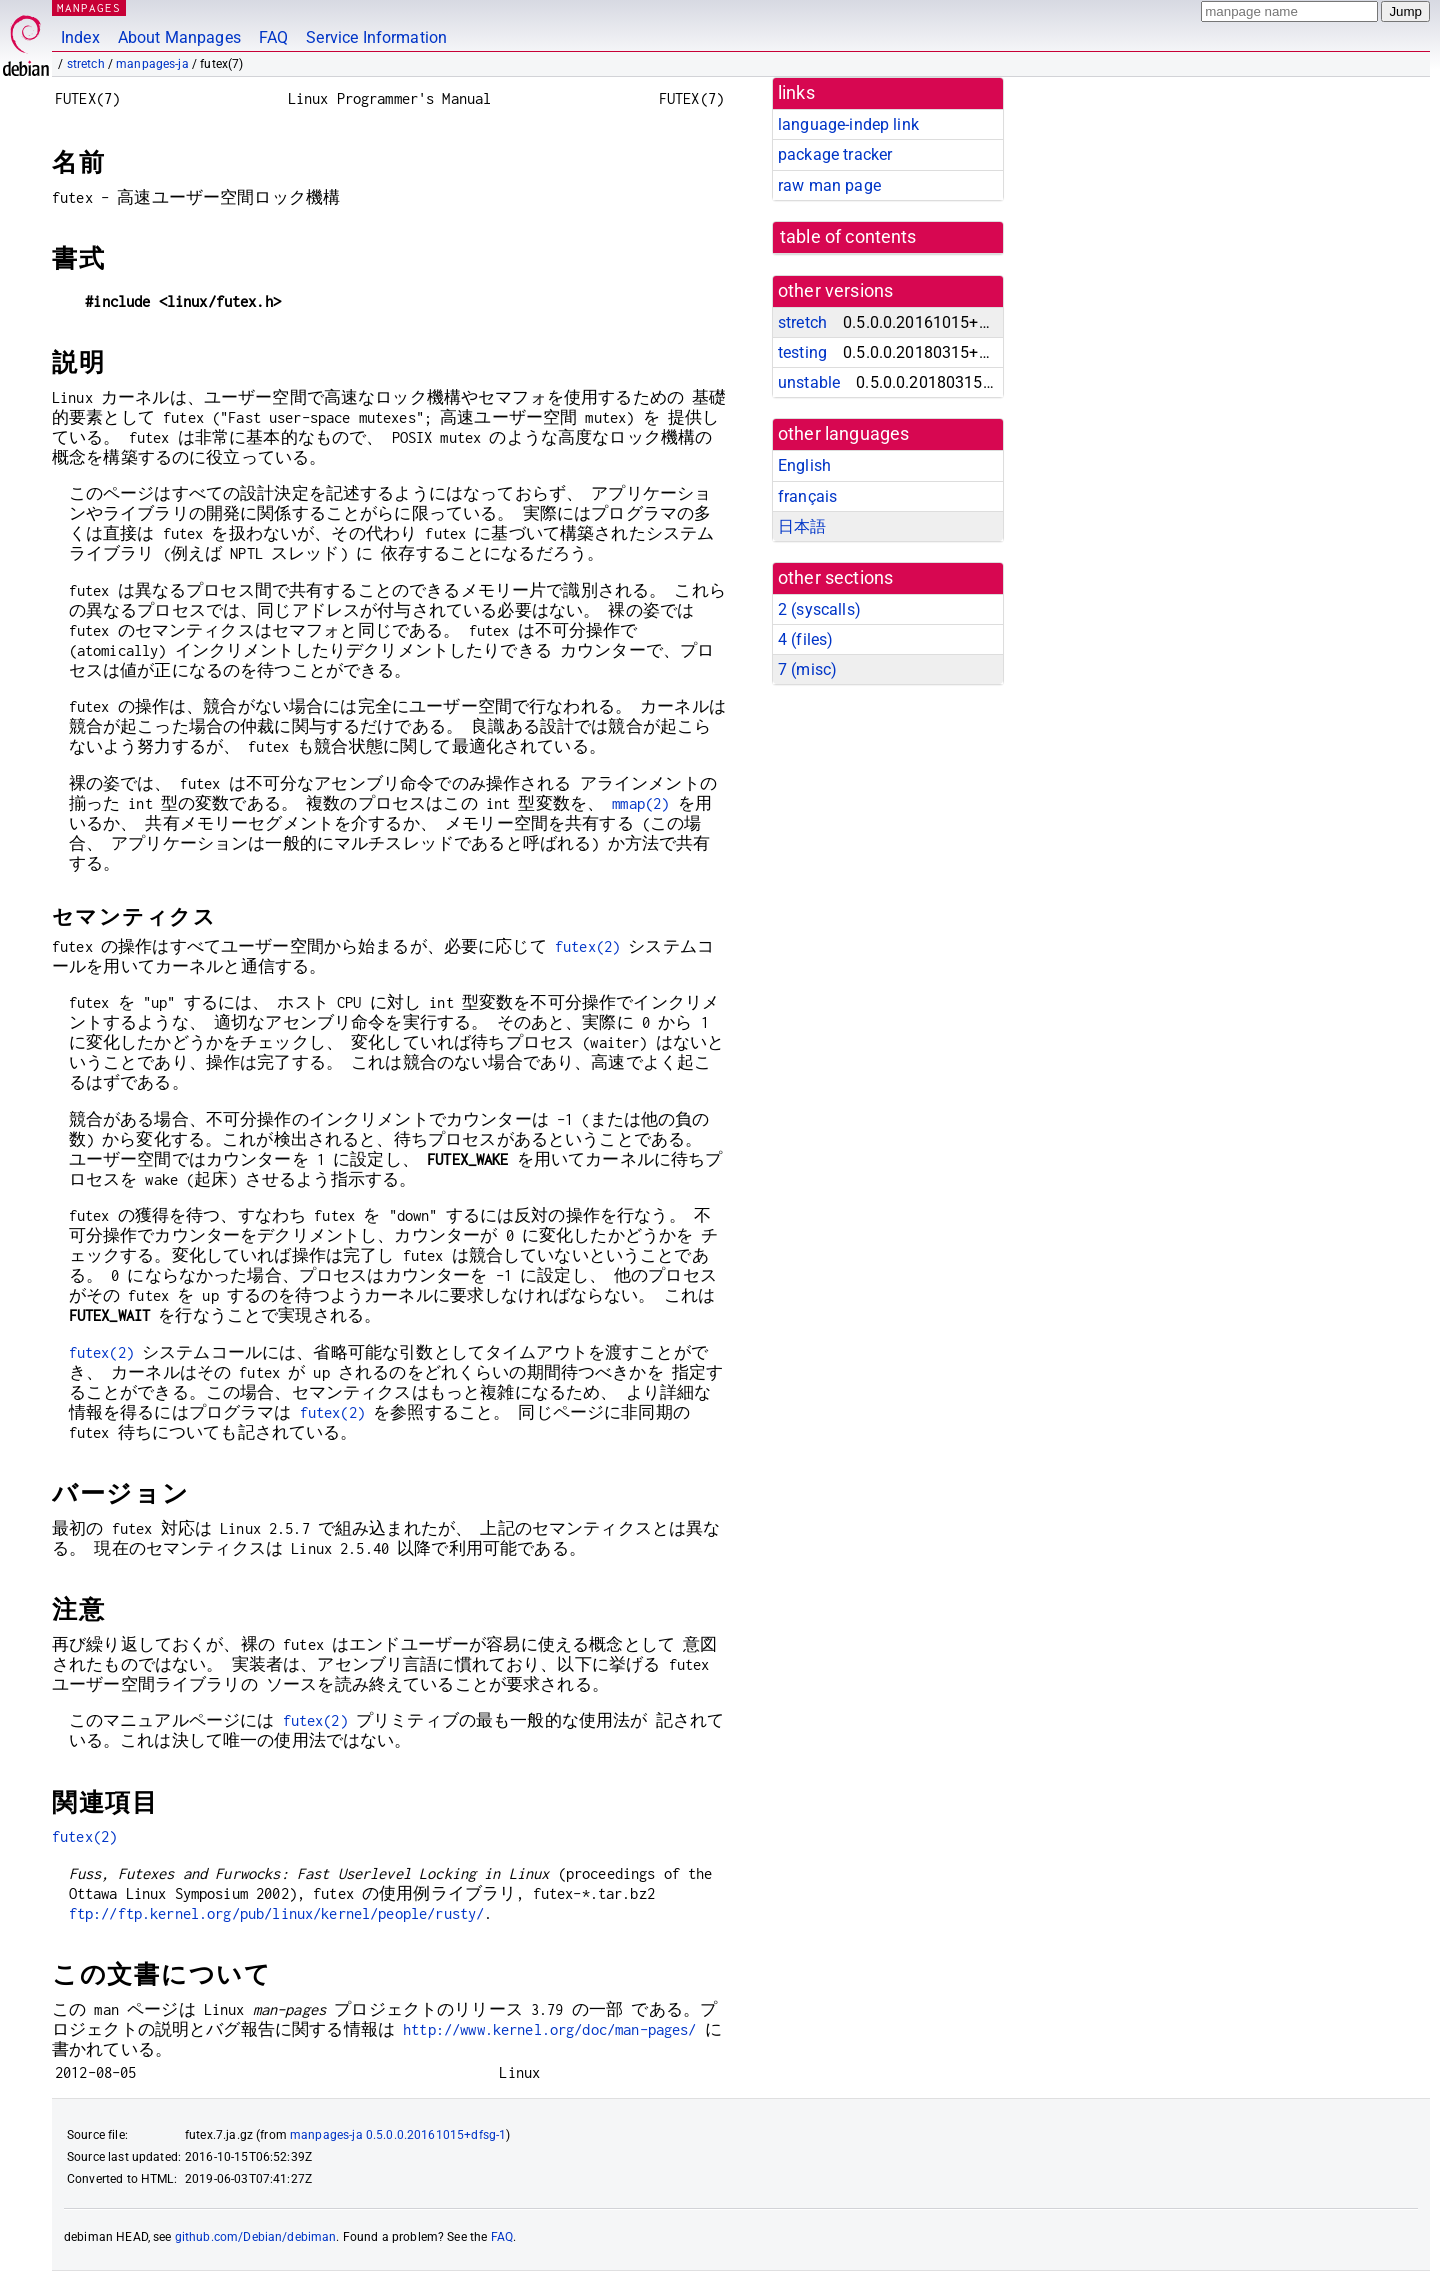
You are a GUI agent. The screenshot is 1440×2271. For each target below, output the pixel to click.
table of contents (848, 237)
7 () (807, 669)
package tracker (835, 154)
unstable (809, 382)
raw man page (829, 185)
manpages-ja (152, 64)
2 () (819, 609)
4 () (805, 639)
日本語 (802, 526)
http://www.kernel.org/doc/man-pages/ (549, 2029)
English (804, 465)
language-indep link (848, 124)
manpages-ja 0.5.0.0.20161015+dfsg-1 (398, 2135)
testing (802, 352)
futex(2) (587, 946)
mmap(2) (640, 803)
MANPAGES (89, 7)
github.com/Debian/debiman (256, 2237)
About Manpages (179, 37)
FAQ (273, 37)
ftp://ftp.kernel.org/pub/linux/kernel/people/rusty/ (277, 1913)
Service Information (376, 37)
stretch (86, 64)
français (807, 496)
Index (80, 37)
